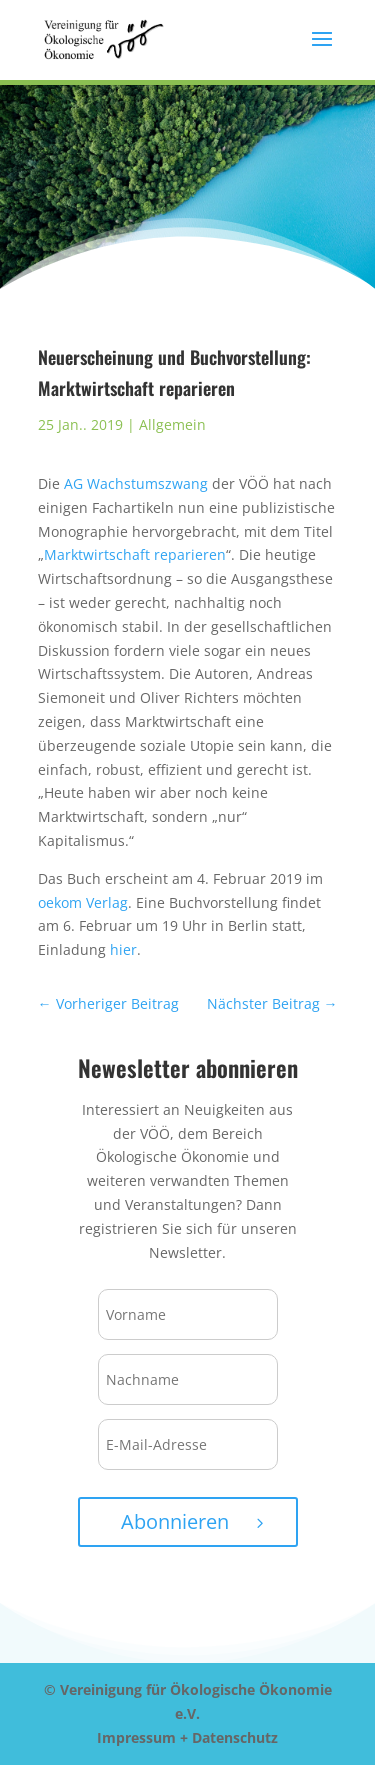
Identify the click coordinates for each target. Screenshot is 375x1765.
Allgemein (172, 424)
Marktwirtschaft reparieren (135, 554)
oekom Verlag (83, 902)
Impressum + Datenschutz (187, 1737)
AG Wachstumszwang (136, 483)
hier (123, 949)
